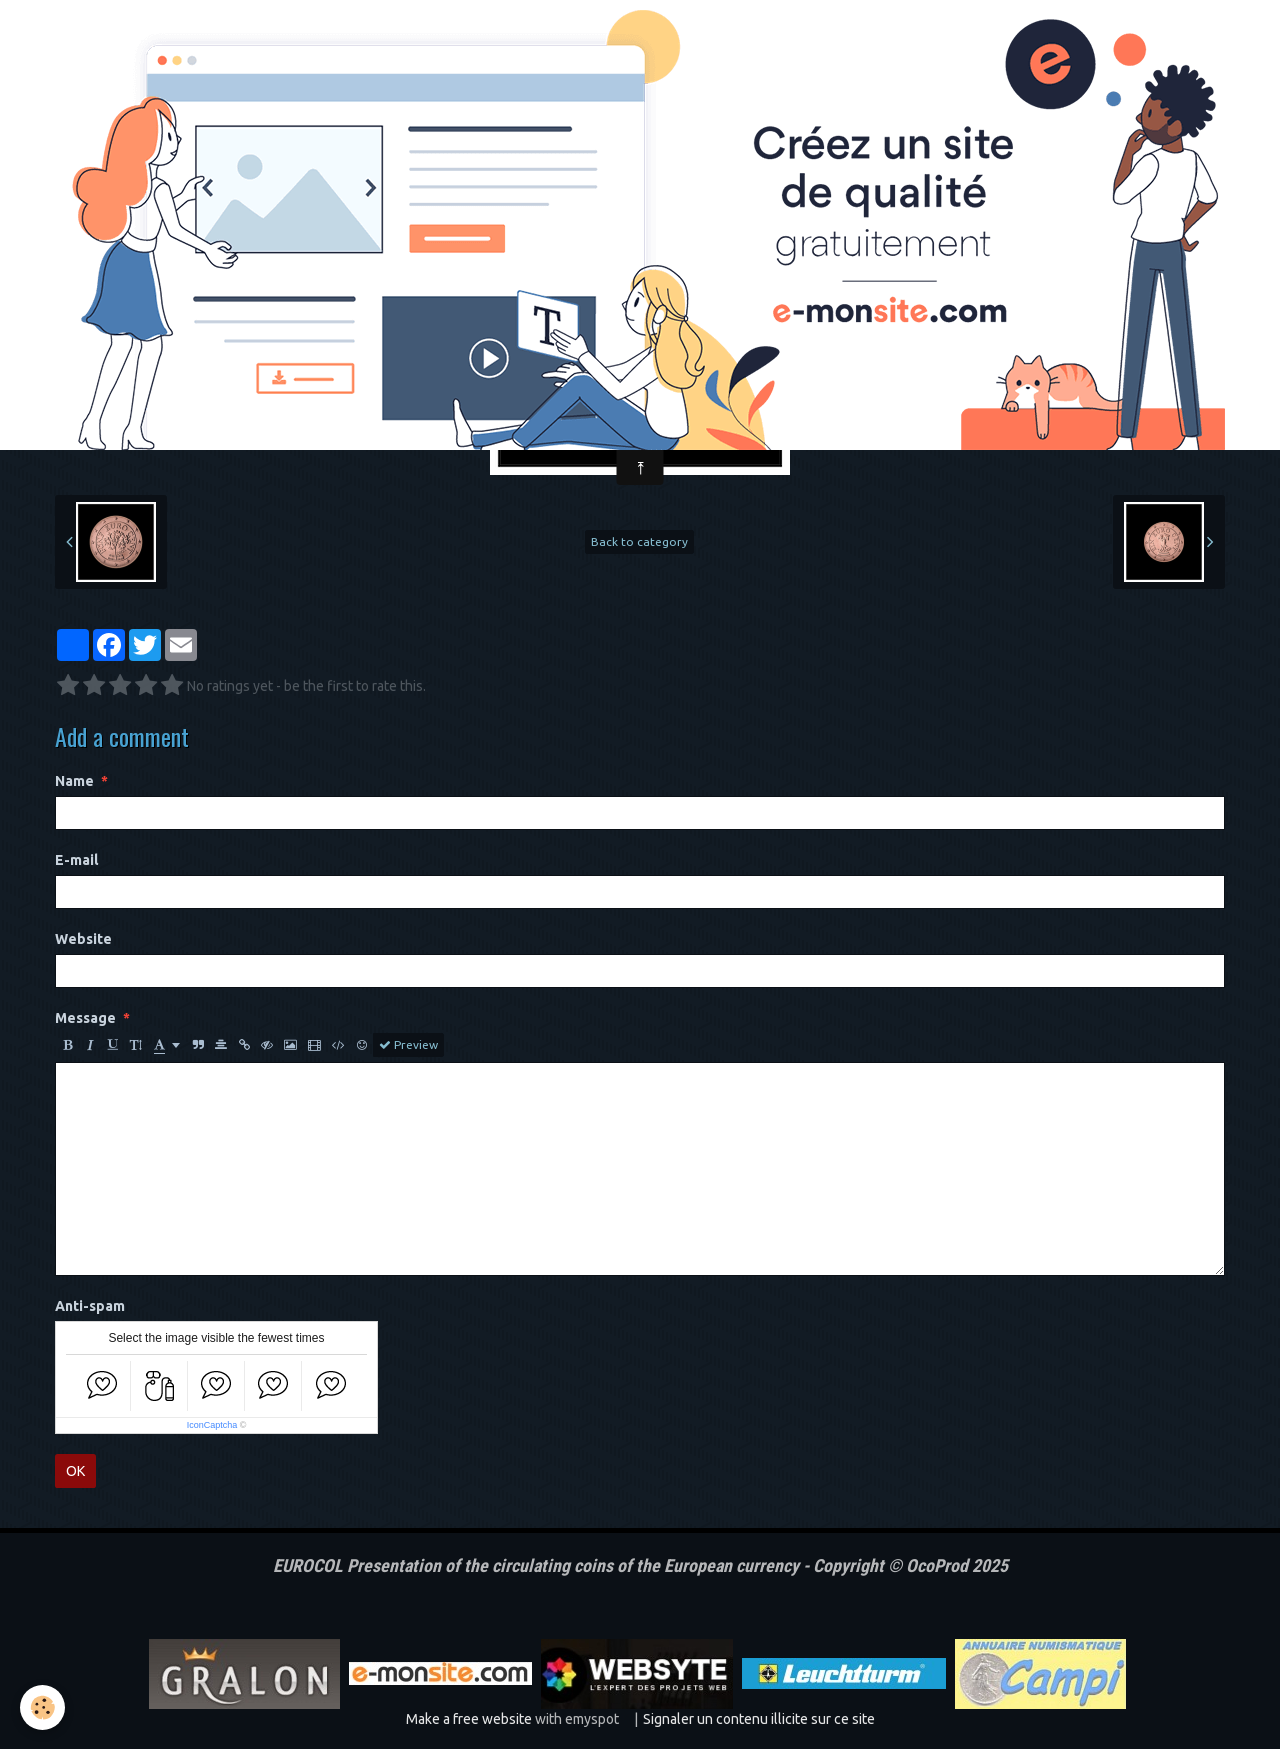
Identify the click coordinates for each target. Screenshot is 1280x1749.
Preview (408, 1045)
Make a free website (469, 1719)
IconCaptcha (212, 1425)
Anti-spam (90, 1306)
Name (74, 781)
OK (75, 1471)
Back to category (639, 541)
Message (85, 1018)
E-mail (76, 860)
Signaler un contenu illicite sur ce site (759, 1719)
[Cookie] (42, 1707)
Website (83, 939)
